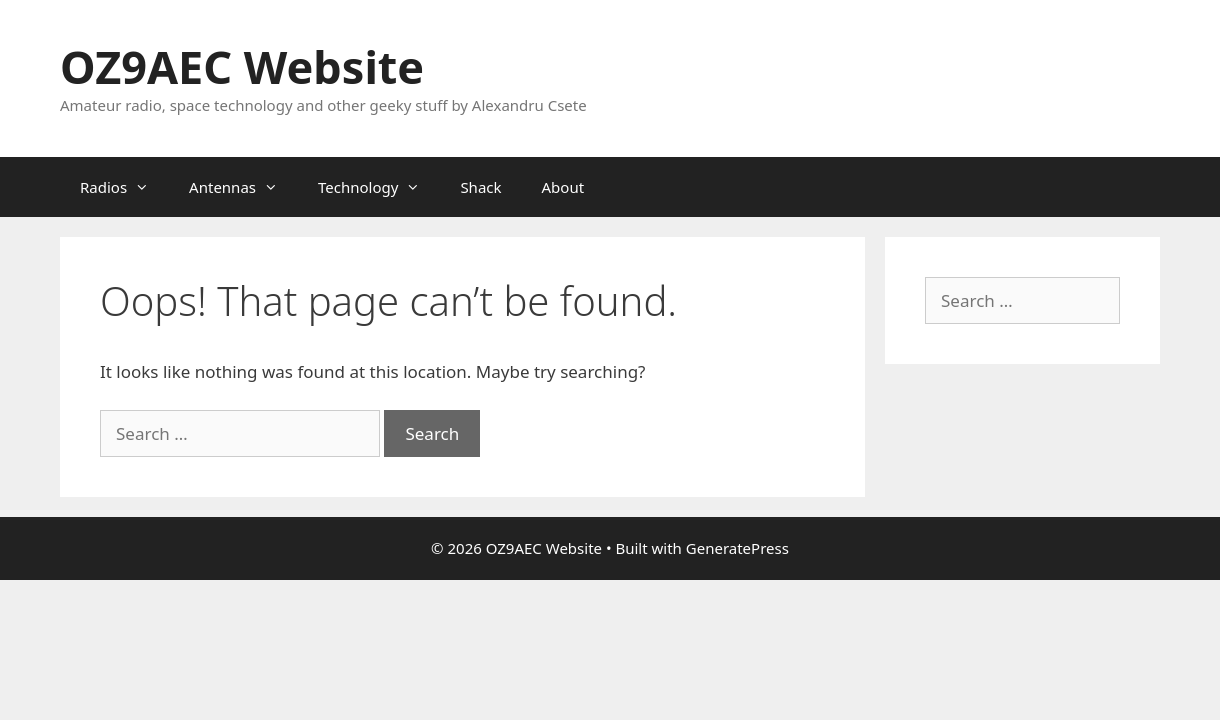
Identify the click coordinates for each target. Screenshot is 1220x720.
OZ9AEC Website (242, 66)
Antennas (243, 187)
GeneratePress (737, 548)
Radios (124, 187)
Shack (480, 187)
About (563, 187)
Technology (379, 187)
